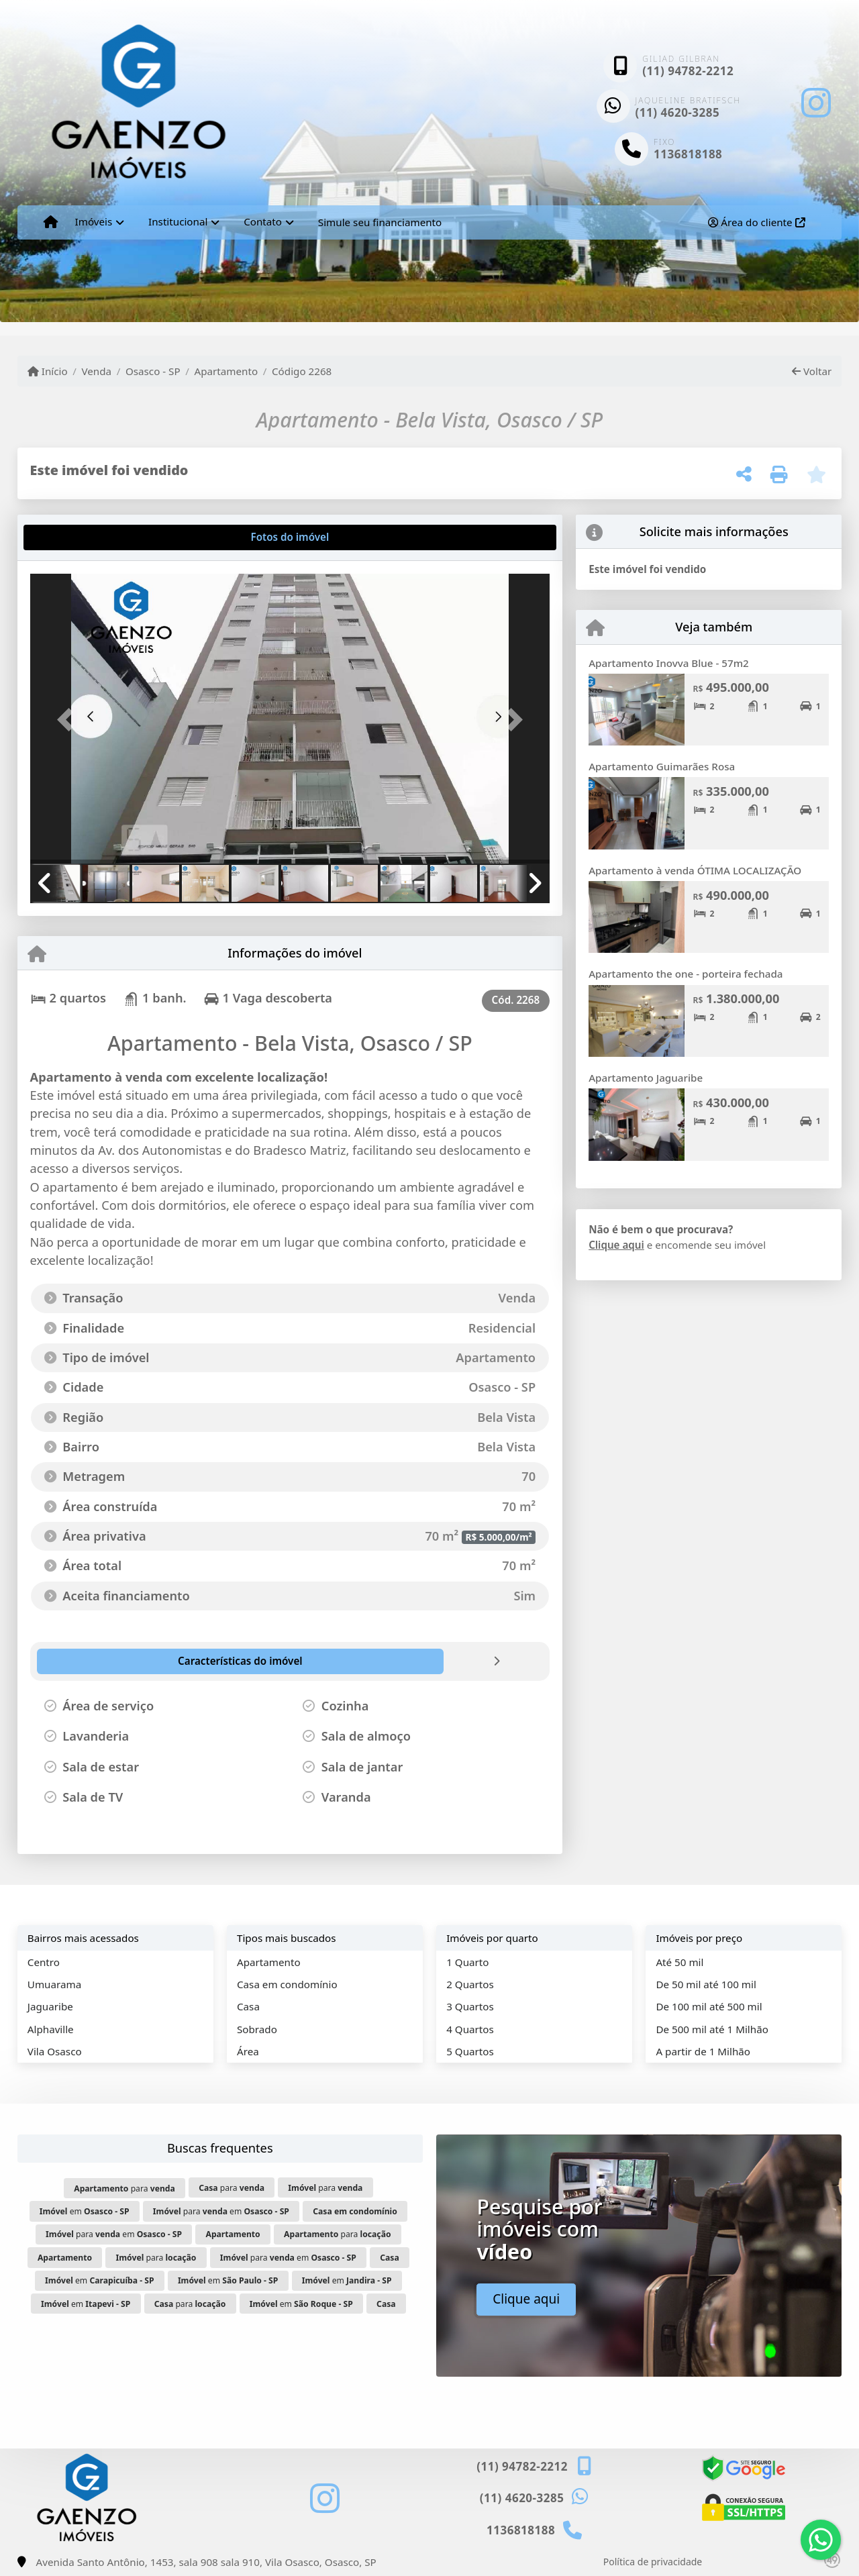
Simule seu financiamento (380, 222)
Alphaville (51, 2029)
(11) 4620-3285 (678, 112)
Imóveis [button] (94, 221)
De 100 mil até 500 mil (709, 2006)
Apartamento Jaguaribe (646, 1077)
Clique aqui (616, 1244)
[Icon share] (816, 102)
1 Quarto (467, 1962)
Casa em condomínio (287, 1984)
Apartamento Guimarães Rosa (662, 766)
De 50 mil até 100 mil (706, 1984)
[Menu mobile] (51, 222)
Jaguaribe (50, 2006)
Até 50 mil (679, 1962)
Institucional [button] (177, 221)
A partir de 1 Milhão (703, 2051)
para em (221, 2211)
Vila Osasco (55, 2051)
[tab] (72, 537)
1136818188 (688, 154)
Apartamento (226, 371)
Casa (248, 2006)
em (85, 2211)
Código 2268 (302, 371)
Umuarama (54, 1984)
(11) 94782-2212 (688, 71)
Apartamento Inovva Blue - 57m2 (669, 663)
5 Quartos (470, 2051)
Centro (44, 1962)
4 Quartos (470, 2029)
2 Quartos (470, 1984)
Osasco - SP (153, 371)
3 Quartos (470, 2006)
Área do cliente (756, 222)
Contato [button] (263, 221)
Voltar (811, 371)
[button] (69, 720)
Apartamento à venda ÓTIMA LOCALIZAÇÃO (695, 870)
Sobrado (257, 2029)
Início (48, 371)
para (124, 2188)
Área (248, 2051)
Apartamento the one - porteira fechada (685, 973)
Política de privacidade (652, 2561)
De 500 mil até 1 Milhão (712, 2029)
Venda (96, 371)
